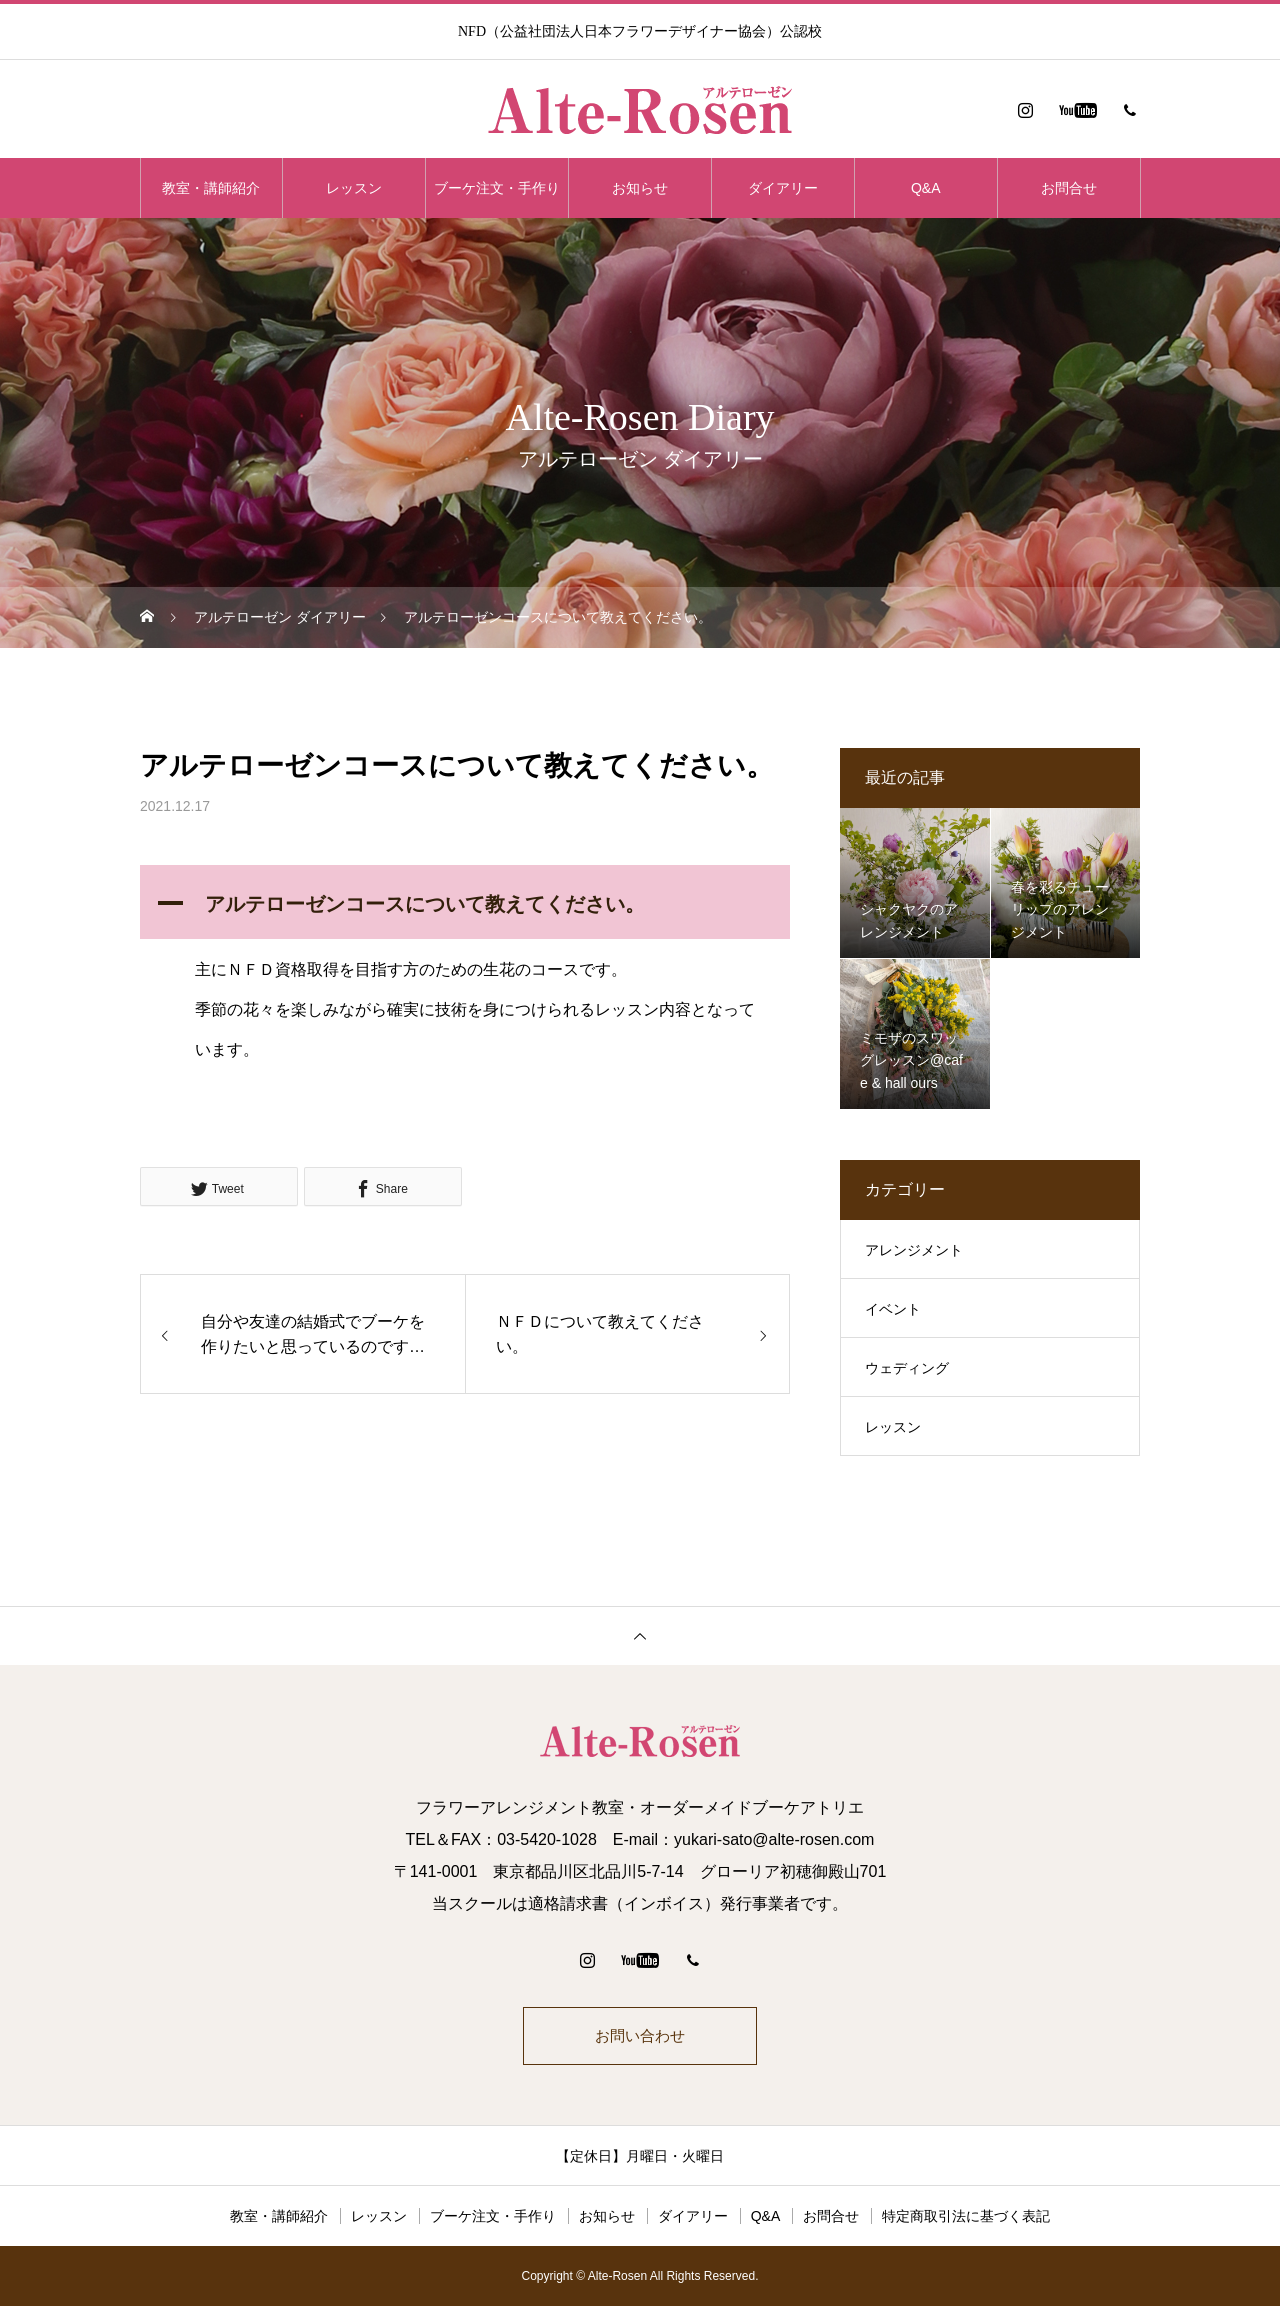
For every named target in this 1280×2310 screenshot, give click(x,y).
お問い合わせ (640, 2037)
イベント (893, 1309)
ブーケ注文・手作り (497, 188)
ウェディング (907, 1368)
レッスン (354, 188)
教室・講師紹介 (211, 188)
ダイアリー (783, 188)
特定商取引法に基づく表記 (966, 2220)
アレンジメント (914, 1250)
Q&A (926, 188)
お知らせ (640, 188)
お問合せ (1069, 188)
